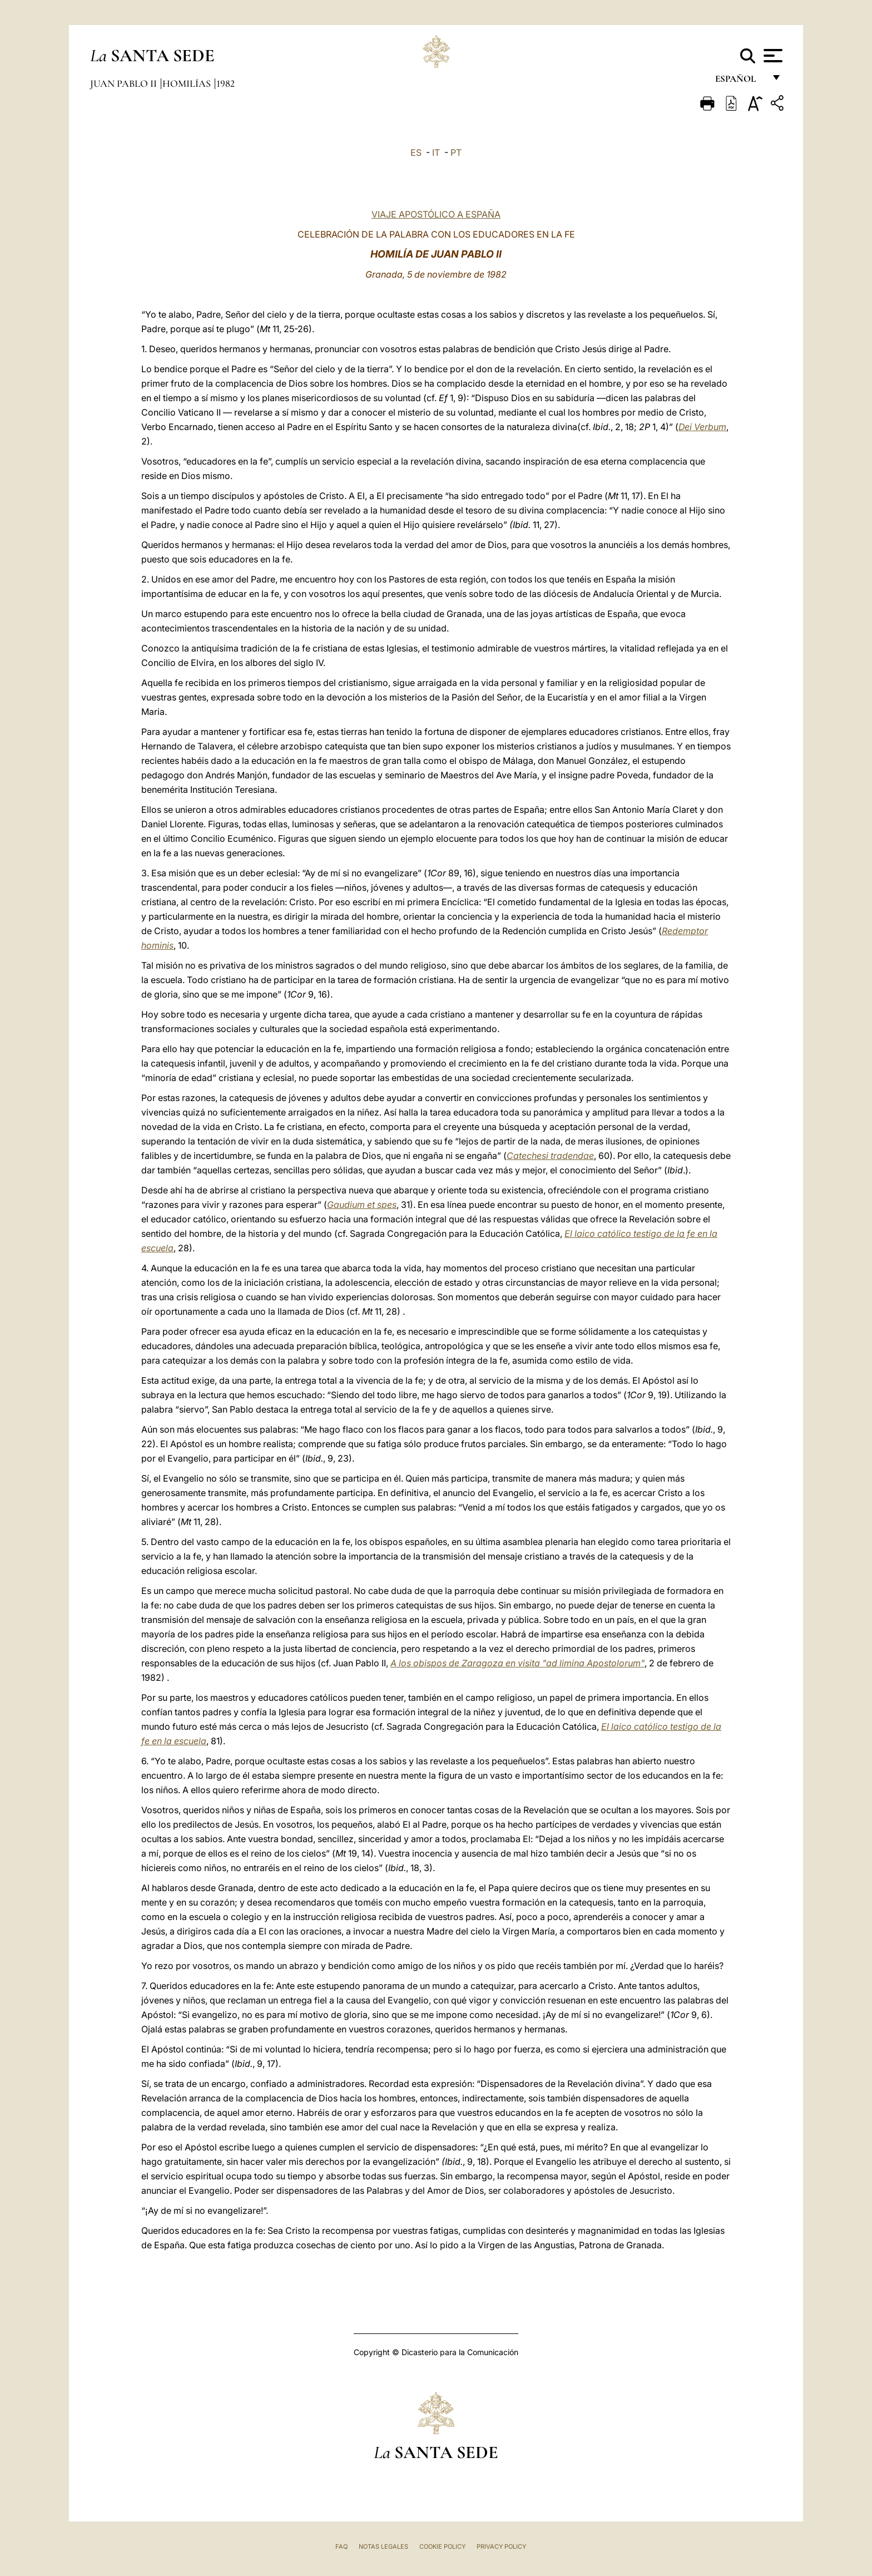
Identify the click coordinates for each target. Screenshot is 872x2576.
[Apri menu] (771, 55)
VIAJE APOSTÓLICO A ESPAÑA (436, 214)
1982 (225, 83)
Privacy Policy (501, 2546)
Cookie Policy (442, 2546)
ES (416, 152)
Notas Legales (383, 2546)
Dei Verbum (702, 426)
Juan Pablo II (124, 83)
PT (456, 152)
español (740, 82)
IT (436, 152)
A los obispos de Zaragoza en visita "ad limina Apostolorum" (517, 1663)
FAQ (341, 2546)
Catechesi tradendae (550, 1155)
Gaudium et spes (362, 1204)
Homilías (187, 83)
